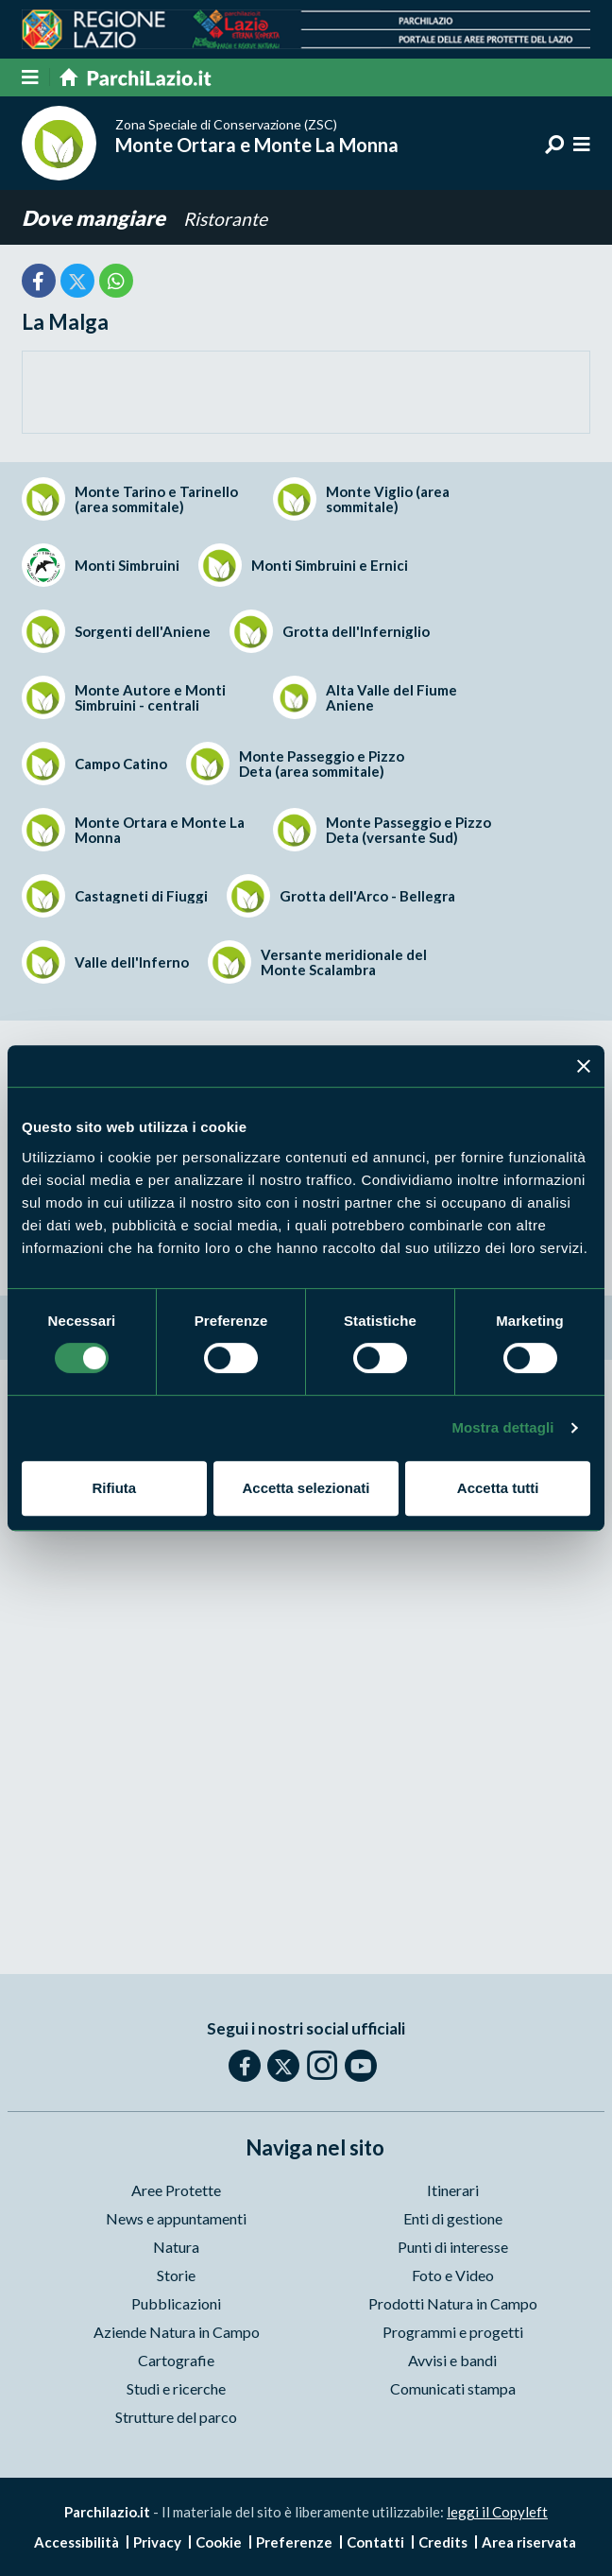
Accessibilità (76, 2541)
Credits (443, 2541)
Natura (176, 2247)
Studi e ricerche (176, 2388)
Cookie (219, 2541)
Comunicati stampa (453, 2388)
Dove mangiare (95, 218)
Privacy (157, 2541)
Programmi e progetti (452, 2332)
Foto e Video (453, 2275)
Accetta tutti (498, 1488)
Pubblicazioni (176, 2303)
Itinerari (453, 2190)
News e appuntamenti (176, 2218)
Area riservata (529, 2541)
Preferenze (294, 2541)
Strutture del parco (176, 2417)
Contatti (375, 2541)
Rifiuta (114, 1488)
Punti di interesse (453, 2247)
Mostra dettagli (502, 1427)
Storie (176, 2275)
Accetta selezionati (305, 1488)
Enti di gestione (452, 2218)
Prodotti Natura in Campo (452, 2303)
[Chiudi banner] (583, 1066)
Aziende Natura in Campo (177, 2332)
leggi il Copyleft (497, 2511)
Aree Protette (176, 2190)
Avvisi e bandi (452, 2360)
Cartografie (176, 2360)
